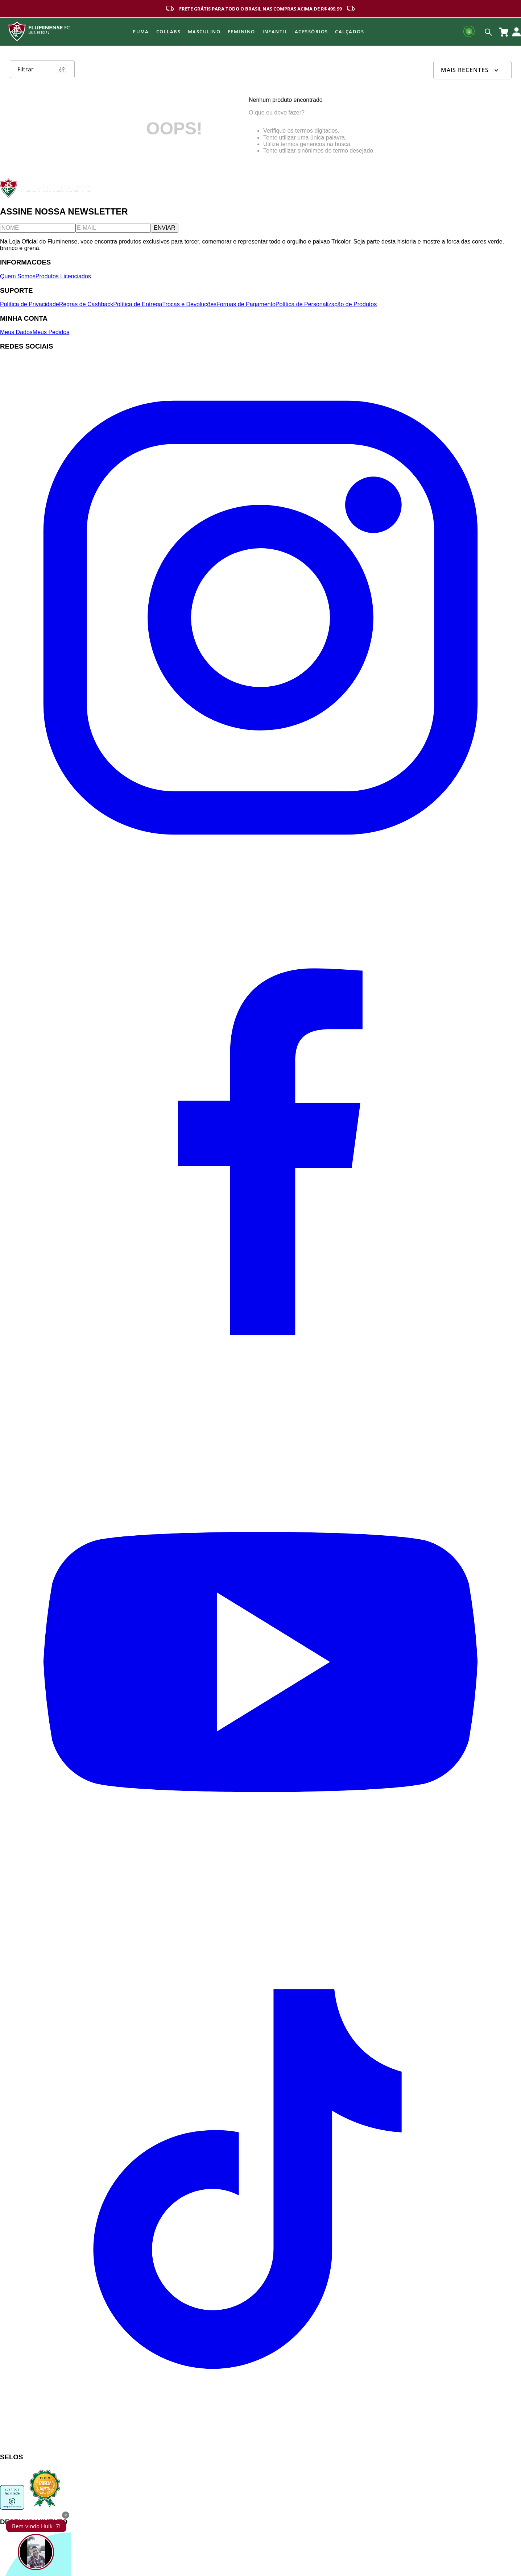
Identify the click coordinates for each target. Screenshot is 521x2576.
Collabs (168, 31)
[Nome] (37, 228)
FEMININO (241, 31)
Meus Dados (16, 332)
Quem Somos (18, 276)
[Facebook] (260, 1398)
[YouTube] (260, 1920)
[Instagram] (260, 876)
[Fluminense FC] (46, 196)
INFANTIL (275, 31)
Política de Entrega (137, 304)
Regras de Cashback (86, 304)
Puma (141, 31)
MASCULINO (204, 31)
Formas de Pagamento (246, 304)
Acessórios (311, 31)
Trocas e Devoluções (189, 304)
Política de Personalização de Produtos (326, 304)
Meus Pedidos (51, 332)
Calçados (349, 31)
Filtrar (42, 69)
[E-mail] (113, 228)
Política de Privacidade (29, 304)
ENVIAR (164, 228)
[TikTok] (260, 2443)
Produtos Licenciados (63, 276)
